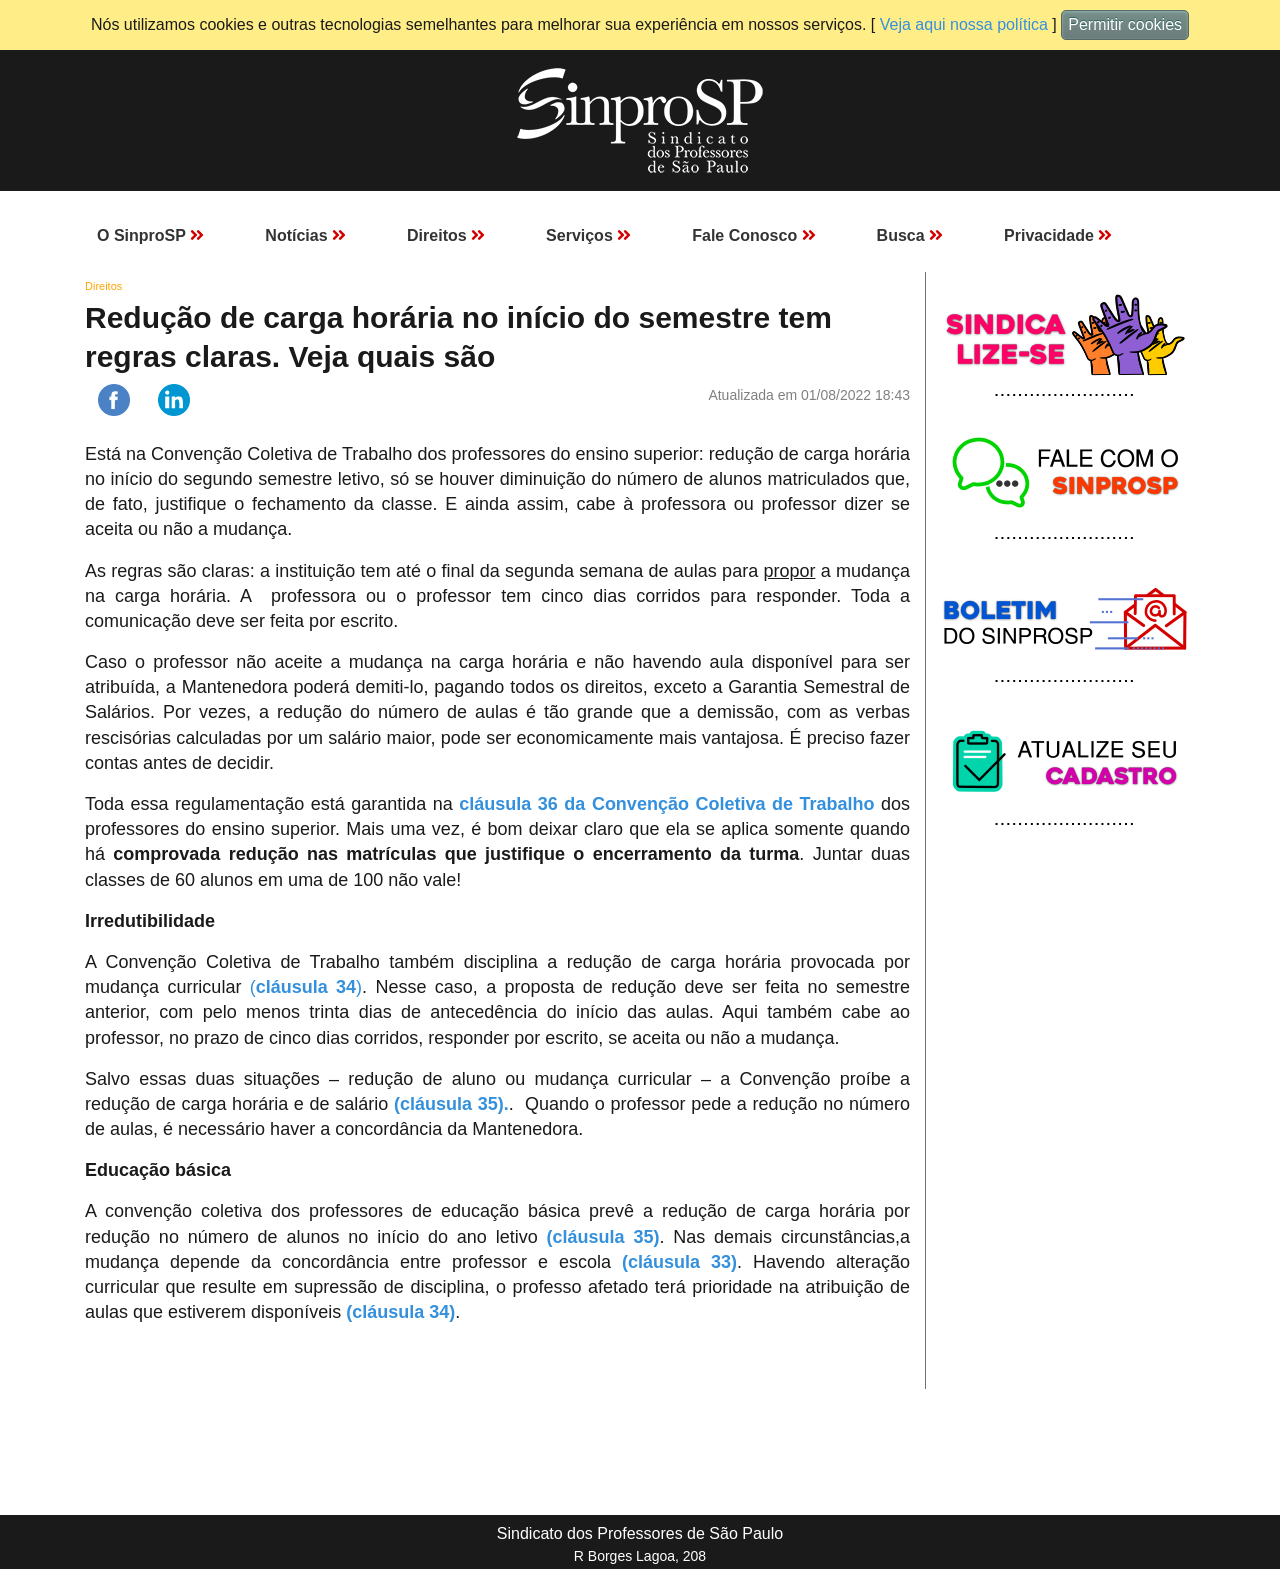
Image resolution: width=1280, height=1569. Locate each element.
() (306, 987)
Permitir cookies (1125, 24)
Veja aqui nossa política (964, 24)
